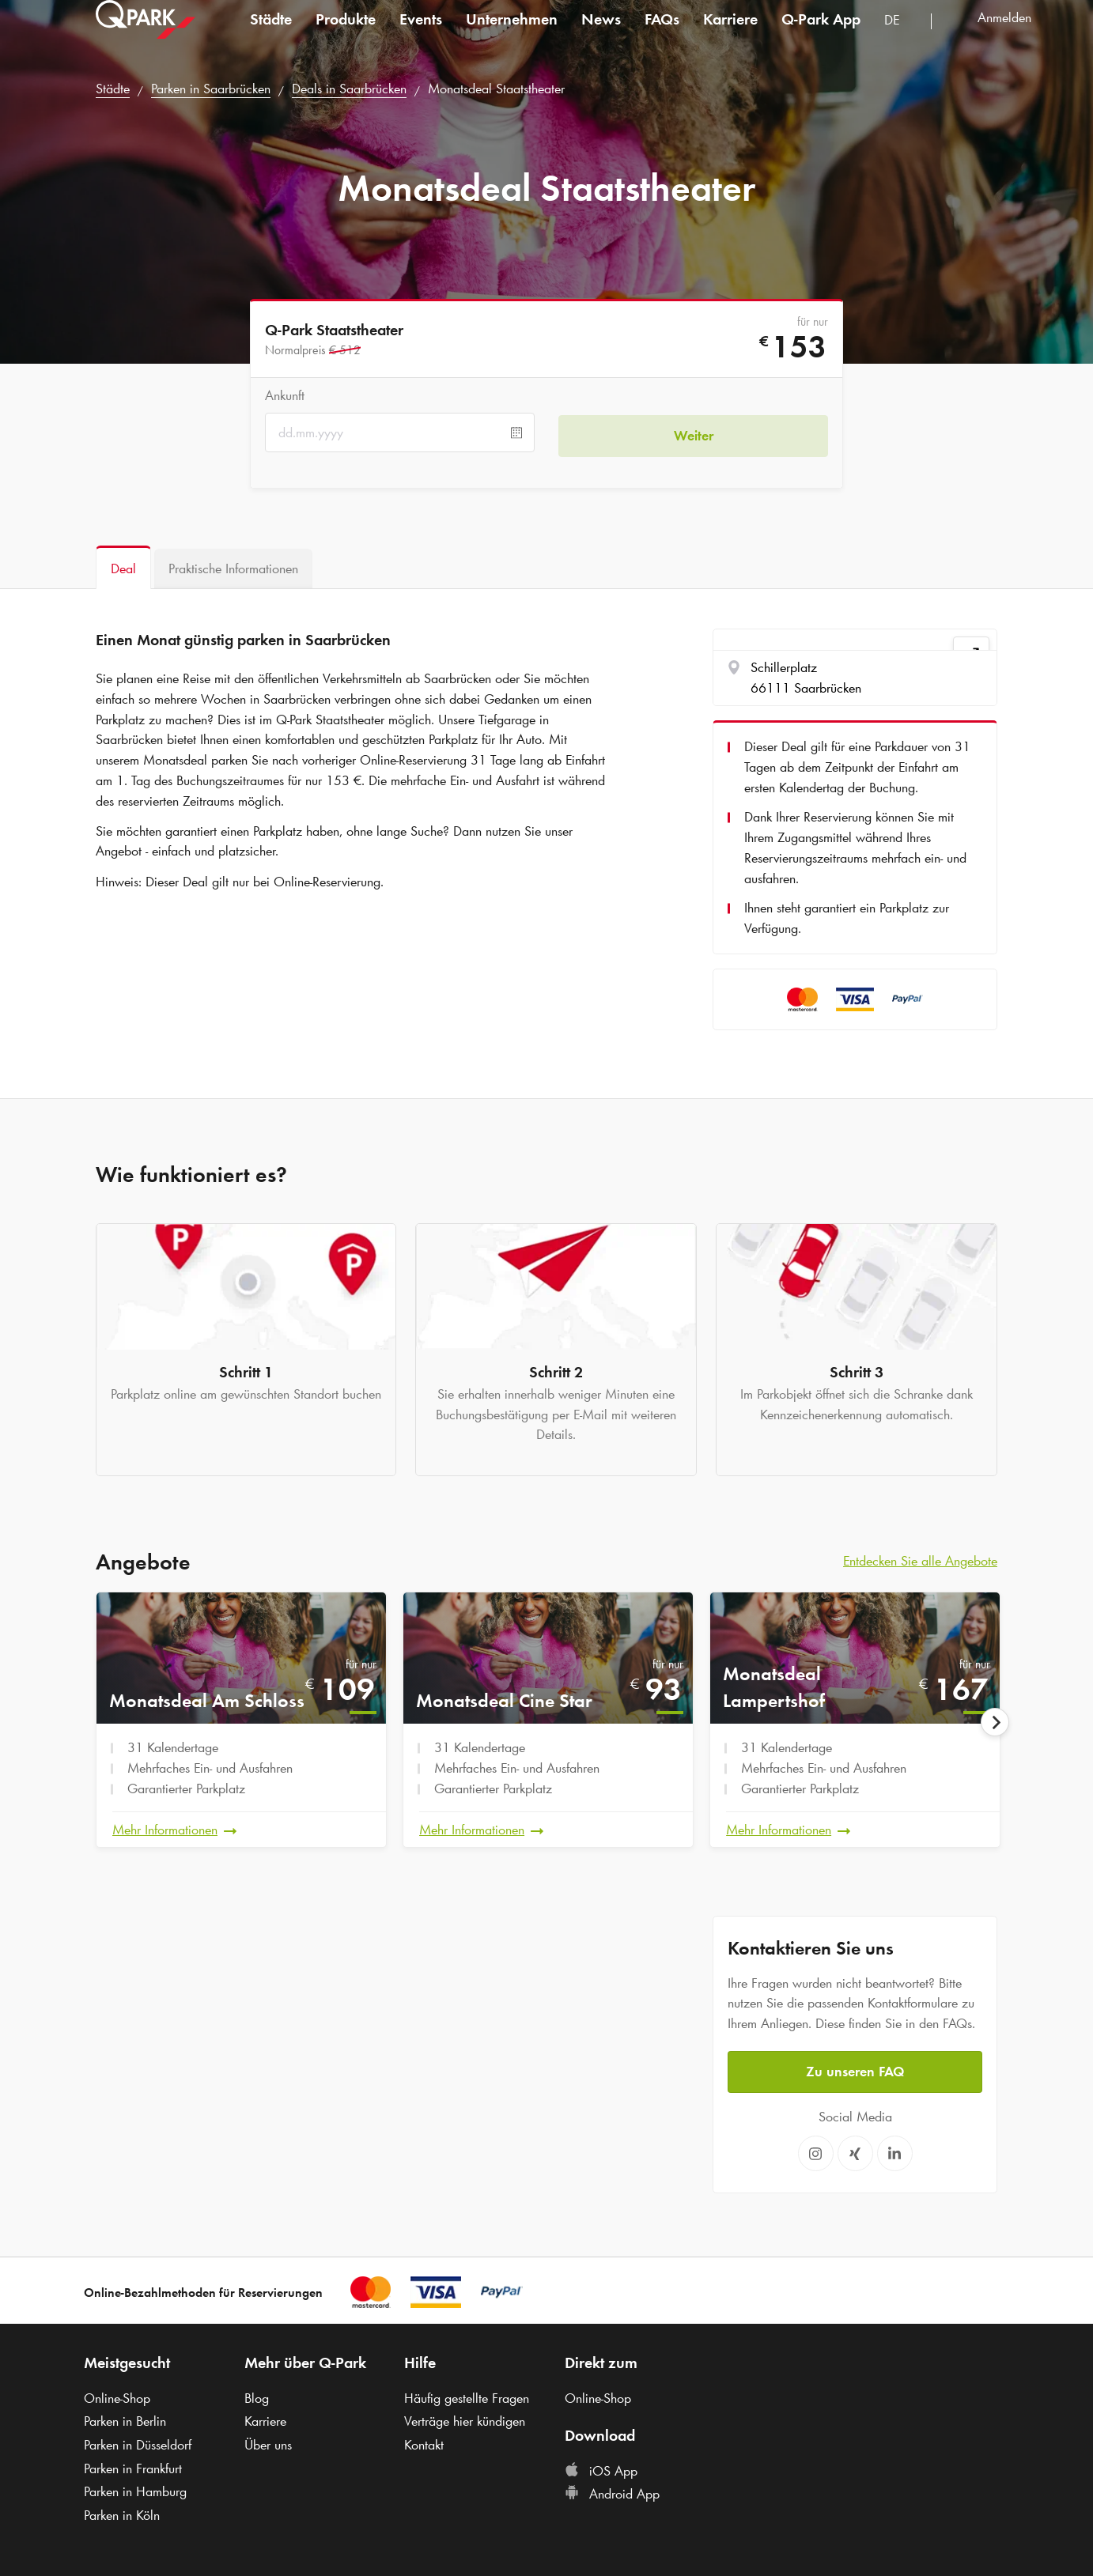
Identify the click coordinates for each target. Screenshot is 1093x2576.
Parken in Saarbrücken (210, 88)
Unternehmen (512, 34)
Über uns (268, 2441)
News (601, 34)
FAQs (662, 34)
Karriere (730, 34)
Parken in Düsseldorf (137, 2441)
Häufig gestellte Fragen (466, 2395)
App (820, 34)
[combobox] (901, 37)
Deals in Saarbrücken (349, 88)
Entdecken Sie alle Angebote (920, 1560)
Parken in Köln (122, 2512)
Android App (612, 2491)
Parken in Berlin (125, 2418)
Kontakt (424, 2441)
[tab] (123, 567)
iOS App (601, 2467)
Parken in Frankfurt (133, 2465)
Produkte (346, 34)
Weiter (693, 432)
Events (420, 34)
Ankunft (284, 395)
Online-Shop (117, 2395)
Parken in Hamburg (135, 2489)
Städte (271, 34)
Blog (256, 2395)
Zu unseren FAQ (855, 2068)
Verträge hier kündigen (464, 2418)
